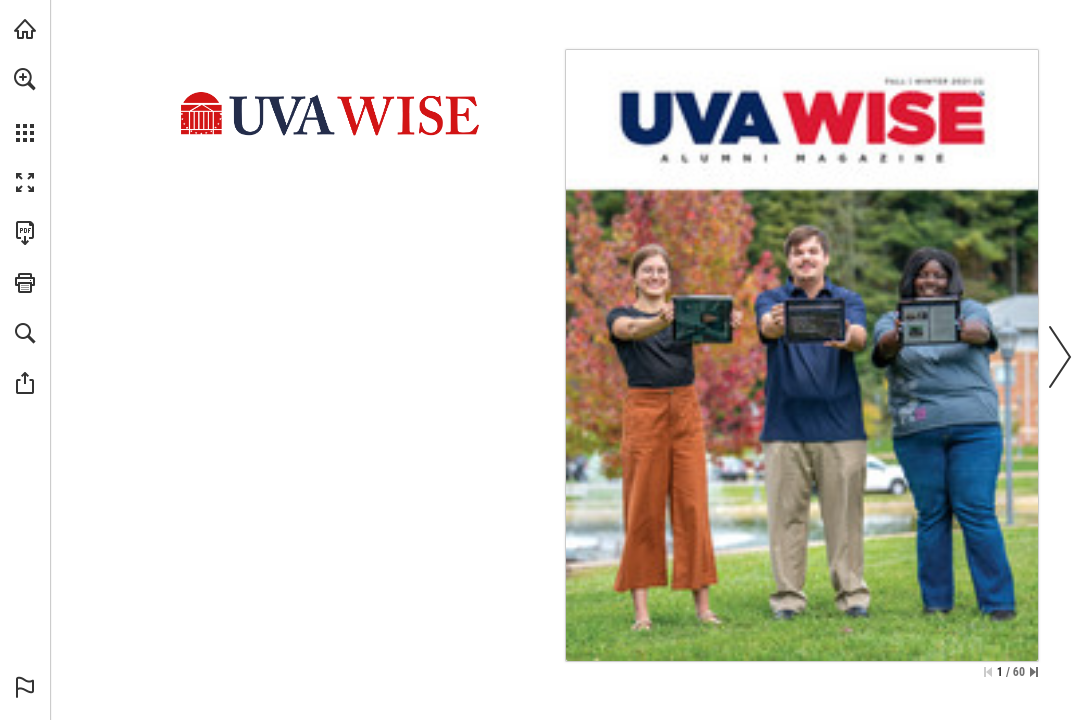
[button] (25, 79)
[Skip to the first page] (988, 672)
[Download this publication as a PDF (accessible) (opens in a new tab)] (25, 233)
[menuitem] (25, 105)
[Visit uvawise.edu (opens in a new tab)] (25, 29)
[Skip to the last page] (1034, 672)
